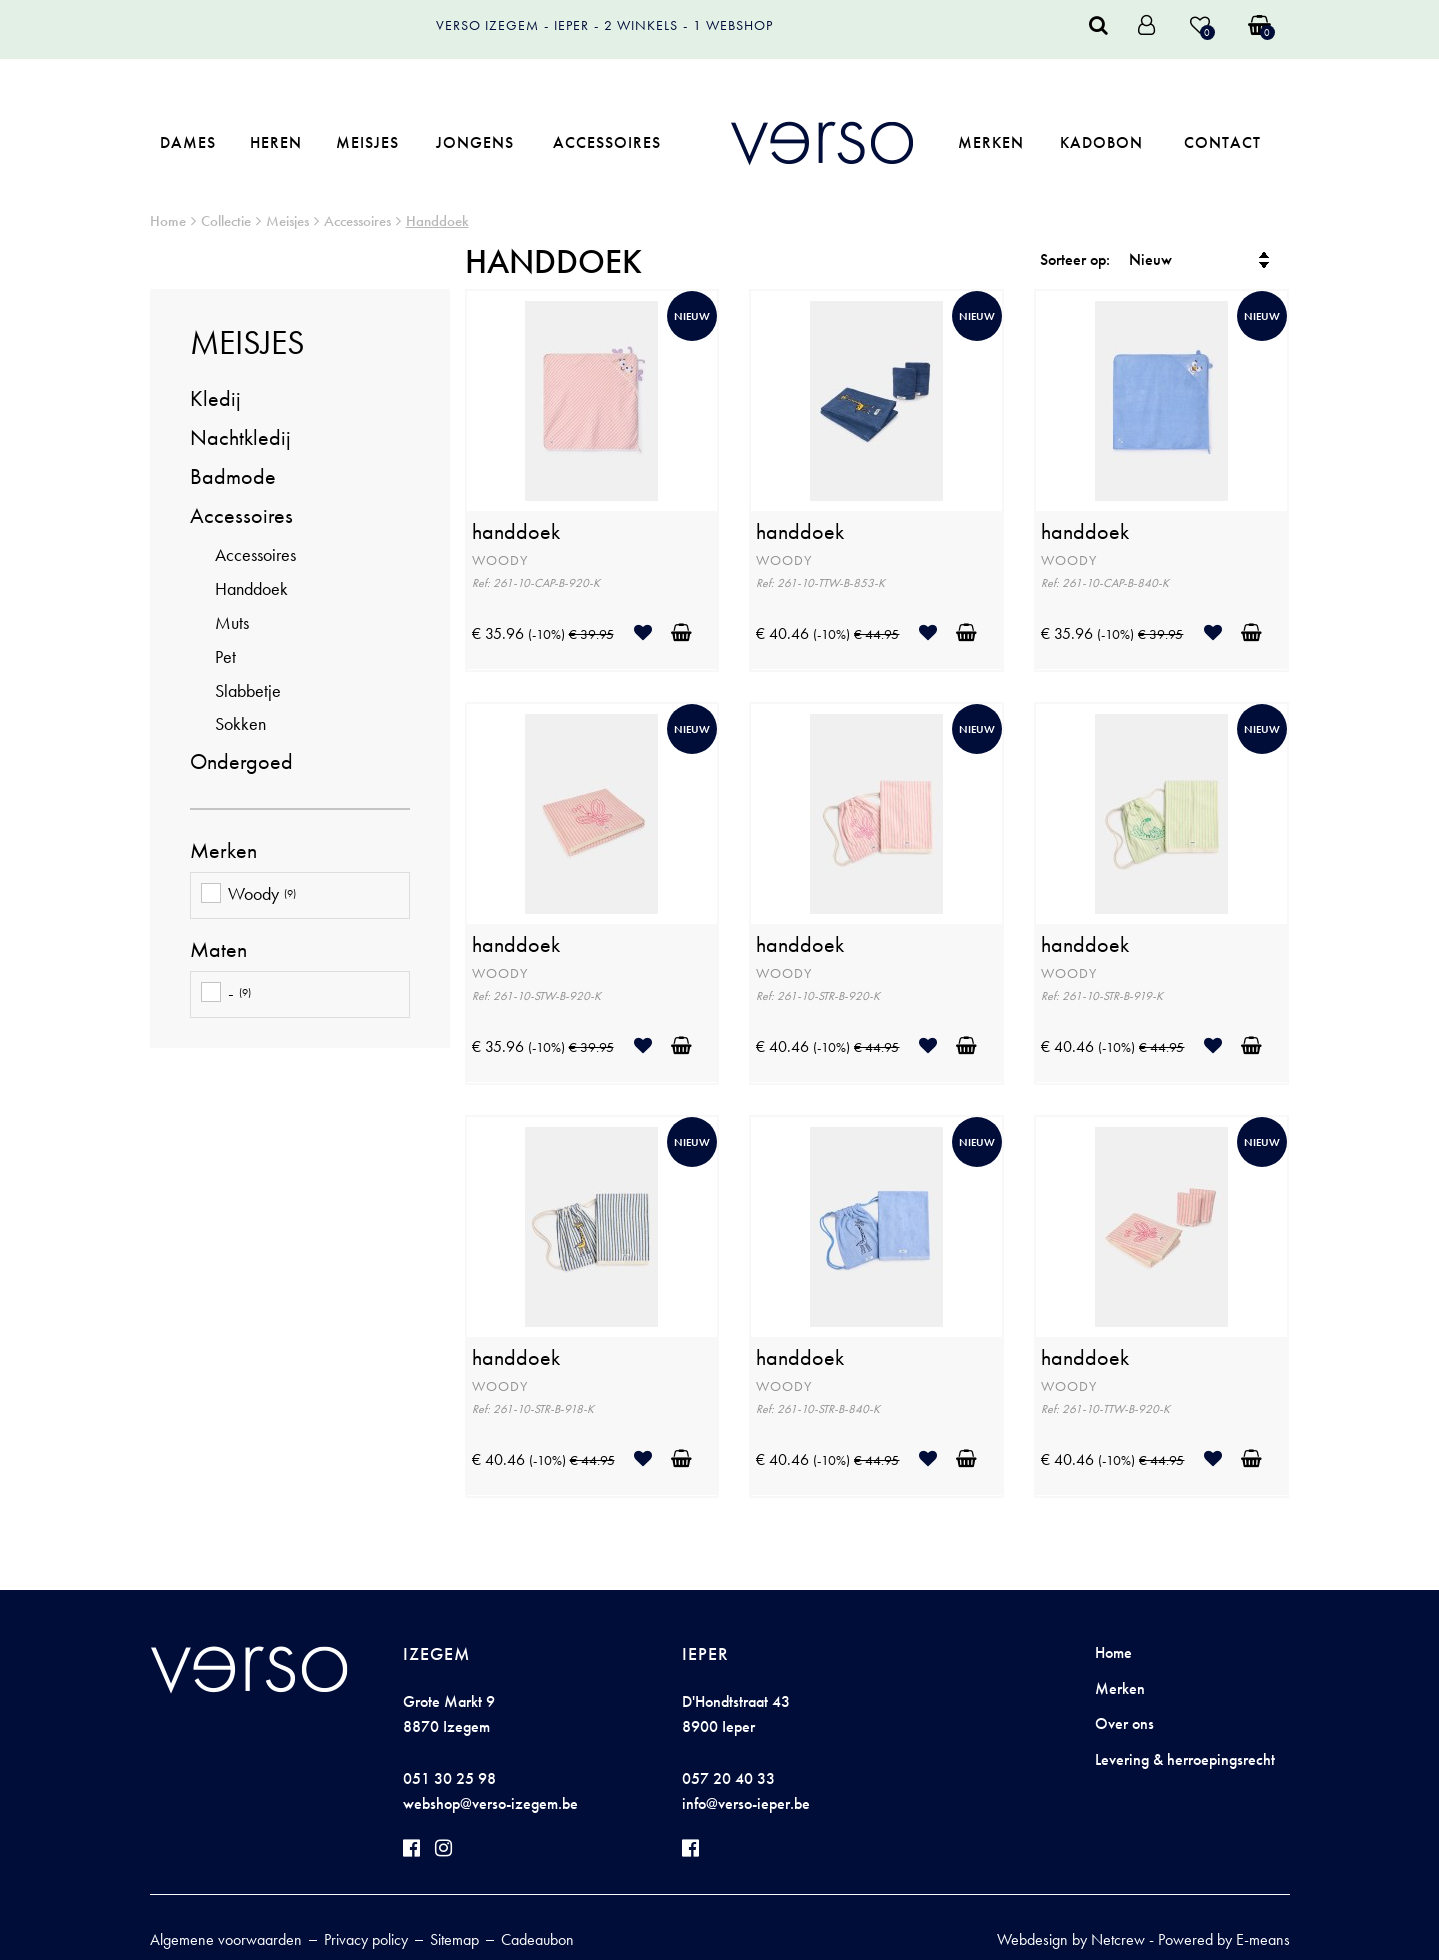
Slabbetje (248, 690)
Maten (218, 950)
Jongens (475, 142)
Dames (188, 142)
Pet (225, 656)
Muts (232, 622)
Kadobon (1101, 142)
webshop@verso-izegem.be (490, 1803)
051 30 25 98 (449, 1778)
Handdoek (437, 221)
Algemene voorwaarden (226, 1939)
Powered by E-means (1224, 1939)
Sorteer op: (1075, 259)
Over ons (1124, 1723)
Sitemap (454, 1939)
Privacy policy (366, 1939)
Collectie (226, 221)
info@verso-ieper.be (746, 1803)
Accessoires (607, 142)
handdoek (516, 532)
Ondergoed (241, 761)
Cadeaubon (537, 1939)
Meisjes (367, 142)
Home (168, 221)
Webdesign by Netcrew (1071, 1939)
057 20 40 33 (728, 1778)
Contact (1222, 142)
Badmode (233, 476)
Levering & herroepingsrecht (1185, 1759)
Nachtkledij (240, 437)
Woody (248, 895)
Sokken (240, 723)
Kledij (215, 398)
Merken (991, 142)
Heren (276, 142)
